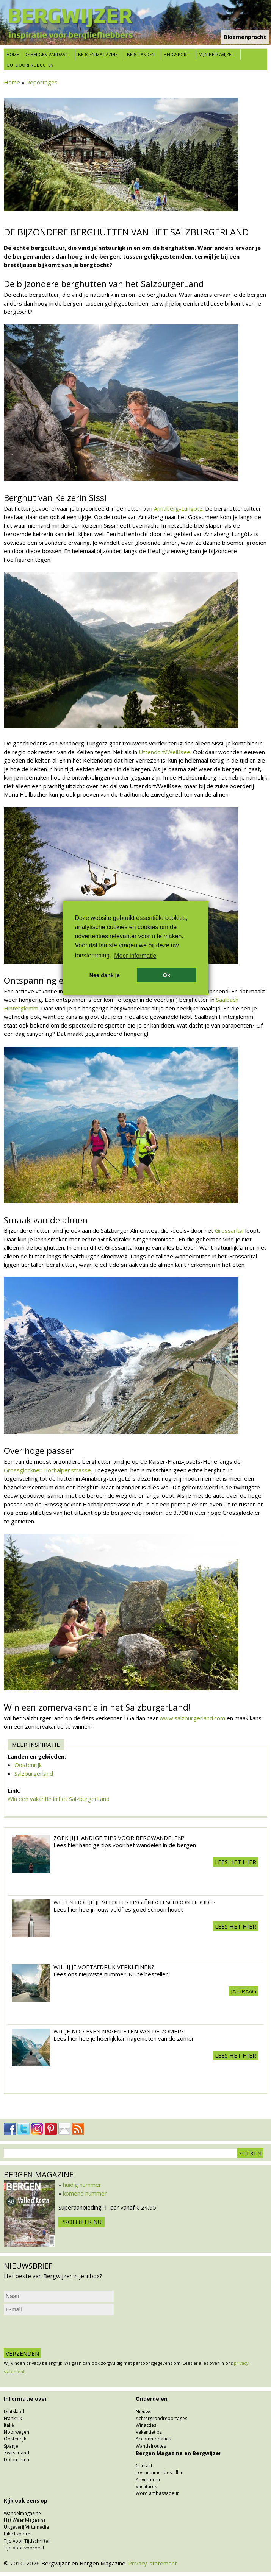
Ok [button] (166, 975)
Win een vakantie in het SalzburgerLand (59, 1799)
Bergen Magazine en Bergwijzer (178, 2453)
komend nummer (85, 2193)
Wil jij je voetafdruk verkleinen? (103, 1967)
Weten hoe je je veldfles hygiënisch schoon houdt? (134, 1902)
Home (12, 54)
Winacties (146, 2425)
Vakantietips (149, 2432)
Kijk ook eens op (25, 2500)
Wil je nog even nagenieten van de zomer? (118, 2031)
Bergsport (176, 54)
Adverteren (148, 2479)
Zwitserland (16, 2453)
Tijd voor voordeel (24, 2548)
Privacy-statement (152, 2563)
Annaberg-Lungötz (178, 508)
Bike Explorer (18, 2534)
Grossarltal (230, 1230)
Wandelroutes (151, 2446)
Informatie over (25, 2398)
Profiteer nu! (81, 2221)
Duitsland (14, 2411)
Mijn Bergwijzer (216, 54)
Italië (9, 2425)
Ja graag (243, 1991)
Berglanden (141, 54)
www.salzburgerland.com (192, 1718)
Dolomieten (16, 2459)
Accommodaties (153, 2439)
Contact (144, 2465)
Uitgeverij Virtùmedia (26, 2527)
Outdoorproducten (29, 65)
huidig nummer (82, 2184)
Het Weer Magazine (25, 2520)
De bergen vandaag (46, 54)
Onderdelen (152, 2398)
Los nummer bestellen (159, 2472)
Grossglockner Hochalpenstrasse (47, 1470)
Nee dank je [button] (104, 975)
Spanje (11, 2446)
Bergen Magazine (97, 54)
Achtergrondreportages (161, 2418)
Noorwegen (16, 2432)
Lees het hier (235, 1862)
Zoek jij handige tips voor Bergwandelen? (119, 1838)
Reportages (42, 82)
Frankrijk (13, 2418)
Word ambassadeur (157, 2493)
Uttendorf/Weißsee (164, 752)
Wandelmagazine (22, 2513)
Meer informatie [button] (135, 956)
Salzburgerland (33, 1773)
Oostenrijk (28, 1764)
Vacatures (146, 2486)
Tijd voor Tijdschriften (27, 2541)
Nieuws (143, 2411)
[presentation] (61, 2332)
